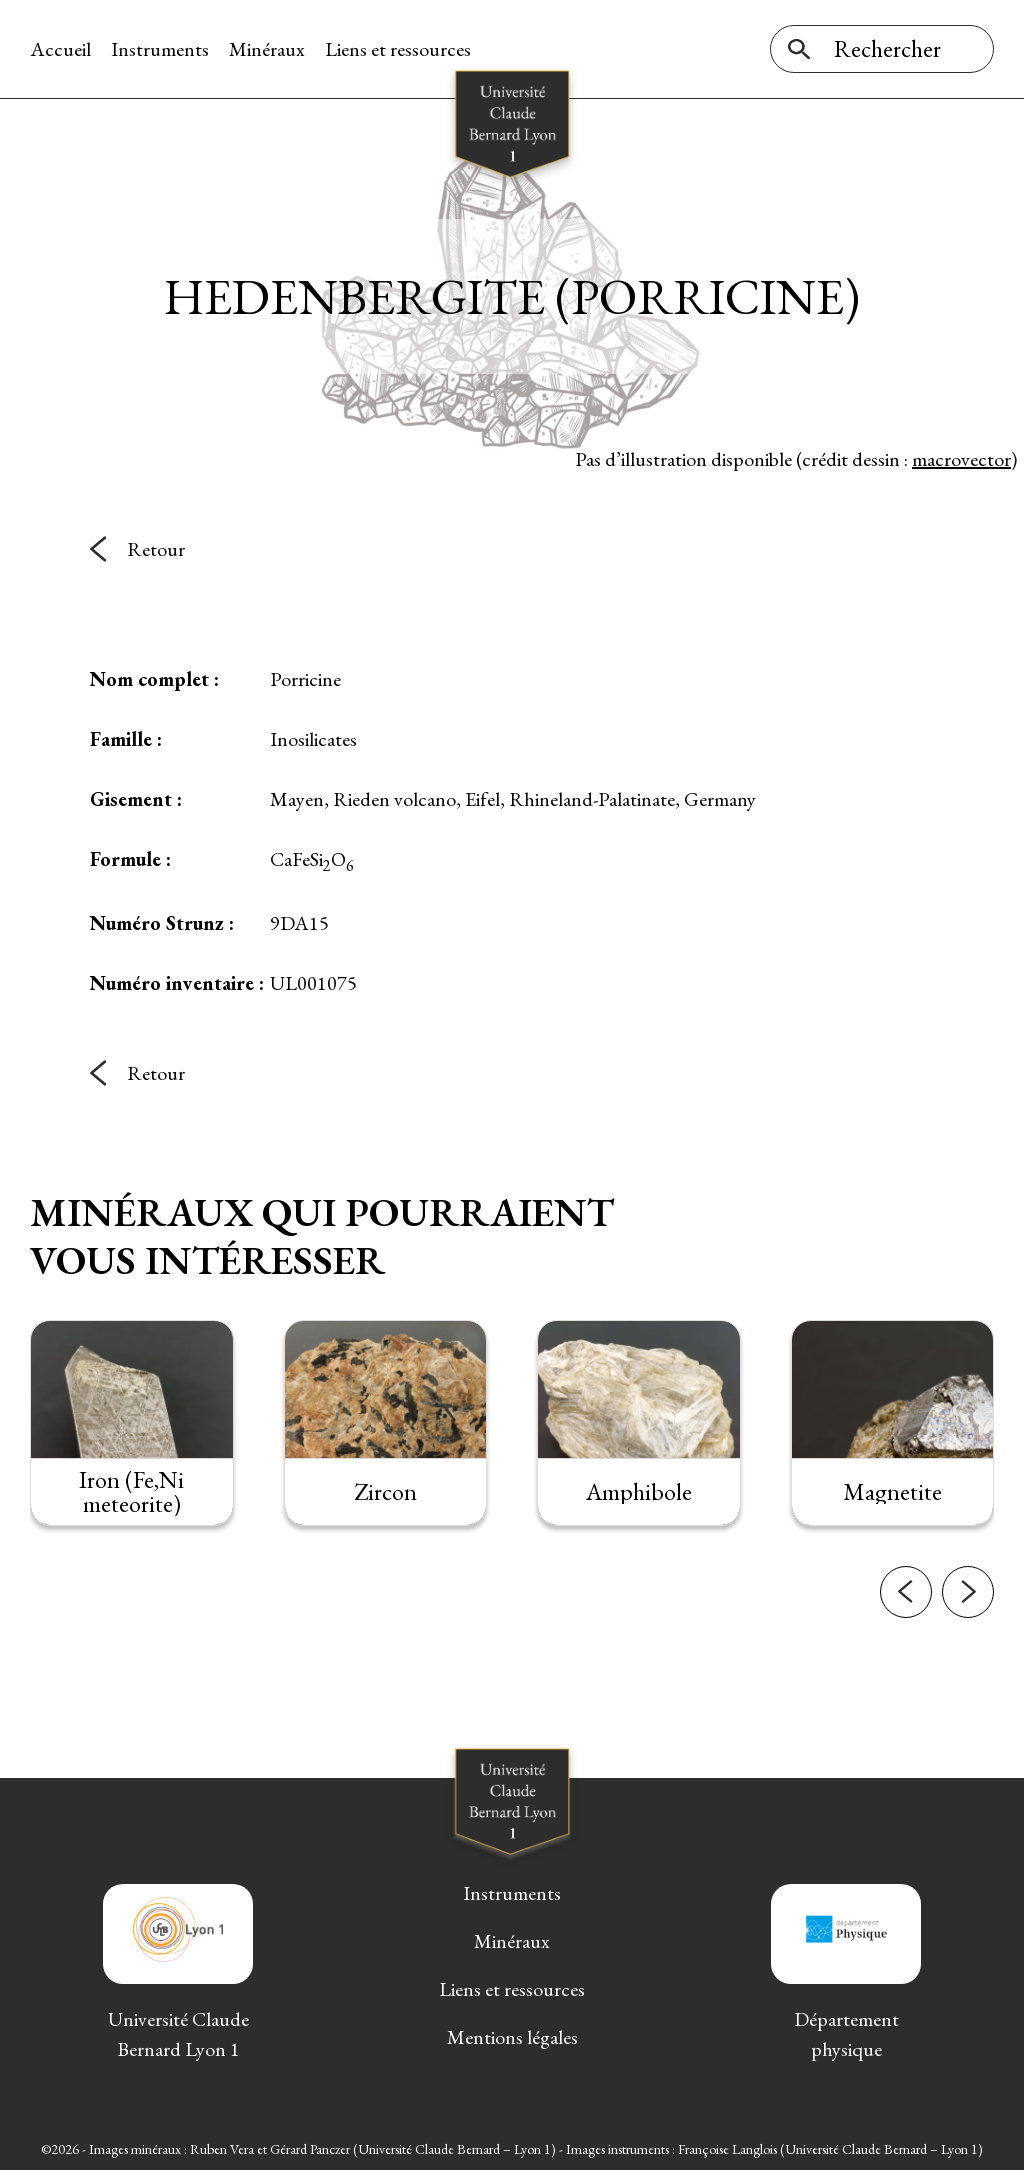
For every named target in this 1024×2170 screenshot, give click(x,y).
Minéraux (267, 49)
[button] (906, 1604)
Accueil (60, 49)
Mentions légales (512, 2037)
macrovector (961, 459)
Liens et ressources (398, 49)
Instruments (160, 49)
